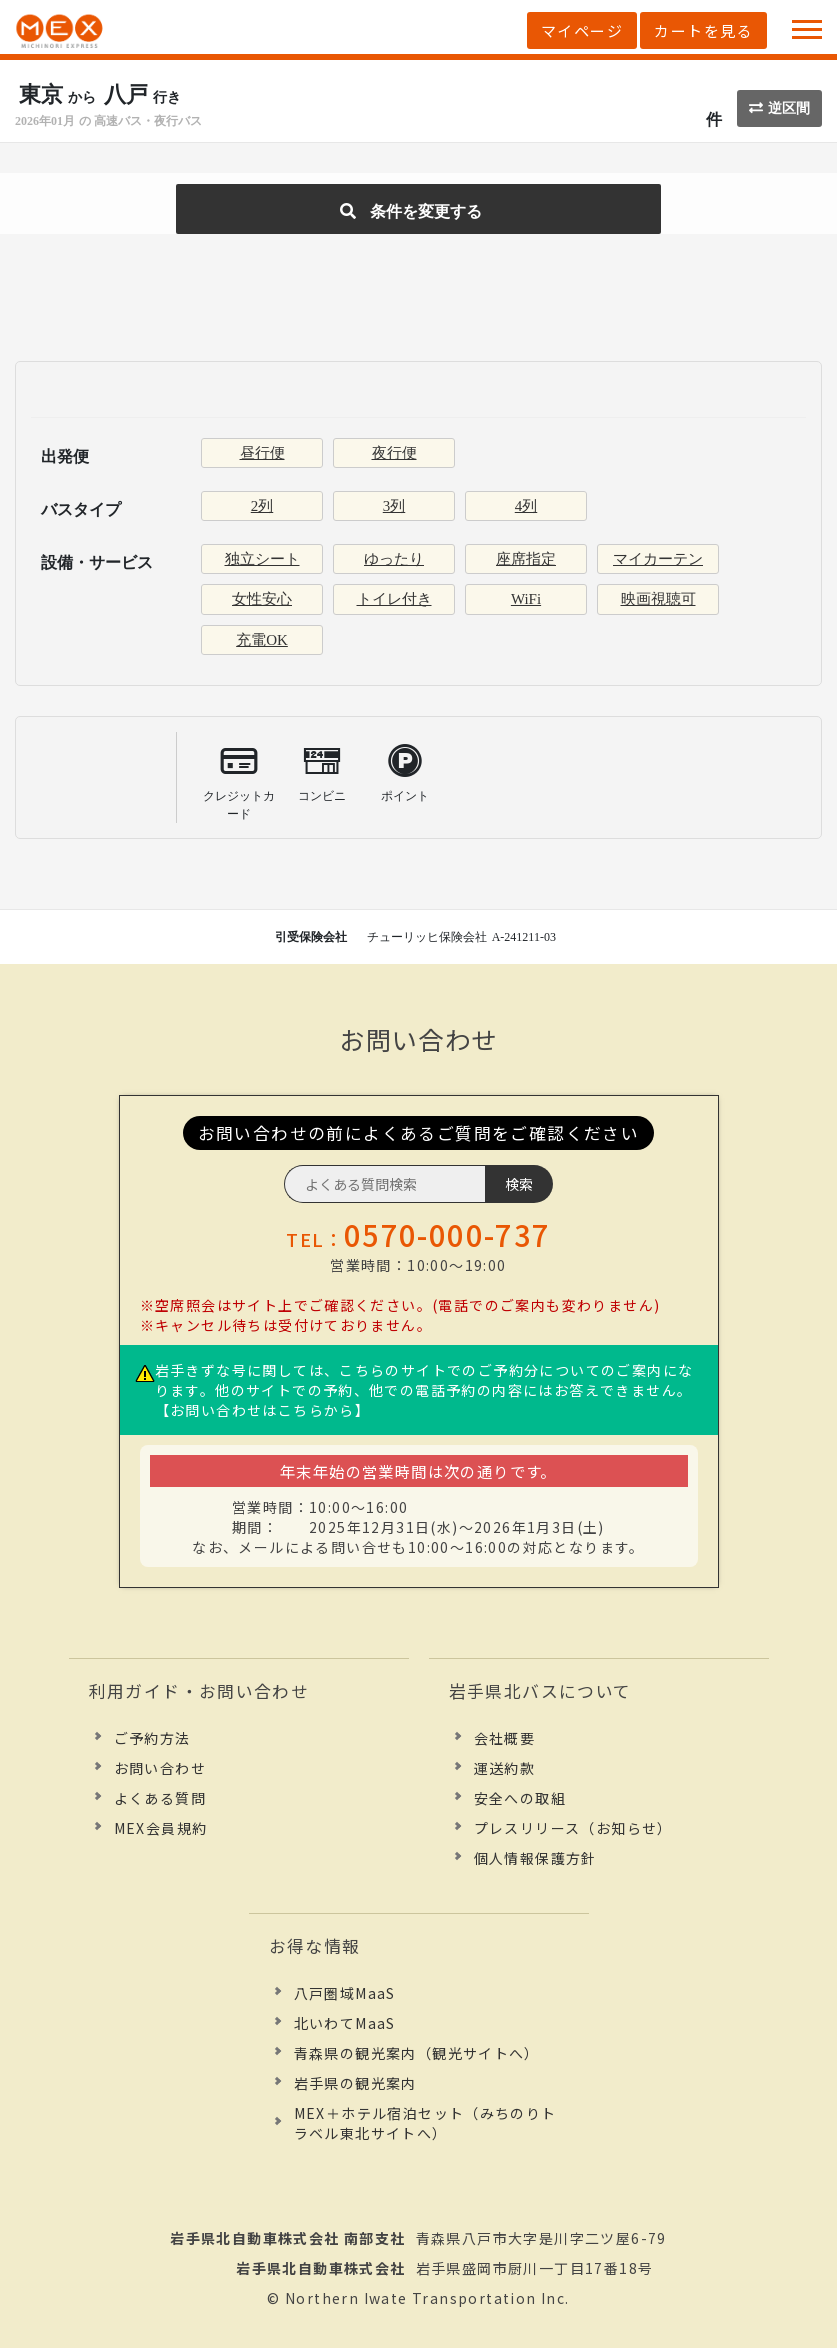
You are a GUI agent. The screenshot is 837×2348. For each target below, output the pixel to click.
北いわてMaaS (345, 2023)
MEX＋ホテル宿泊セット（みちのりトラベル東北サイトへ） (425, 2123)
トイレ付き (394, 599)
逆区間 (779, 108)
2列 (262, 506)
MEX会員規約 (161, 1828)
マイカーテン (658, 559)
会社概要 (505, 1738)
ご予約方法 (152, 1738)
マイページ (582, 30)
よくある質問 (160, 1798)
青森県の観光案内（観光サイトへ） (417, 2053)
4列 (526, 506)
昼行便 (262, 453)
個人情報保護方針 (535, 1858)
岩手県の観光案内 (355, 2083)
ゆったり (394, 559)
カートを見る (703, 30)
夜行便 (394, 453)
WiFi (526, 599)
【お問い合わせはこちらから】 (263, 1410)
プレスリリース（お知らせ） (573, 1828)
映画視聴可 (658, 599)
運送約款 (505, 1768)
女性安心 (262, 599)
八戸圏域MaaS (345, 1993)
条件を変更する (411, 211)
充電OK (262, 640)
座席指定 (526, 559)
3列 (394, 506)
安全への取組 (520, 1798)
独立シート (262, 559)
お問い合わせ (160, 1768)
